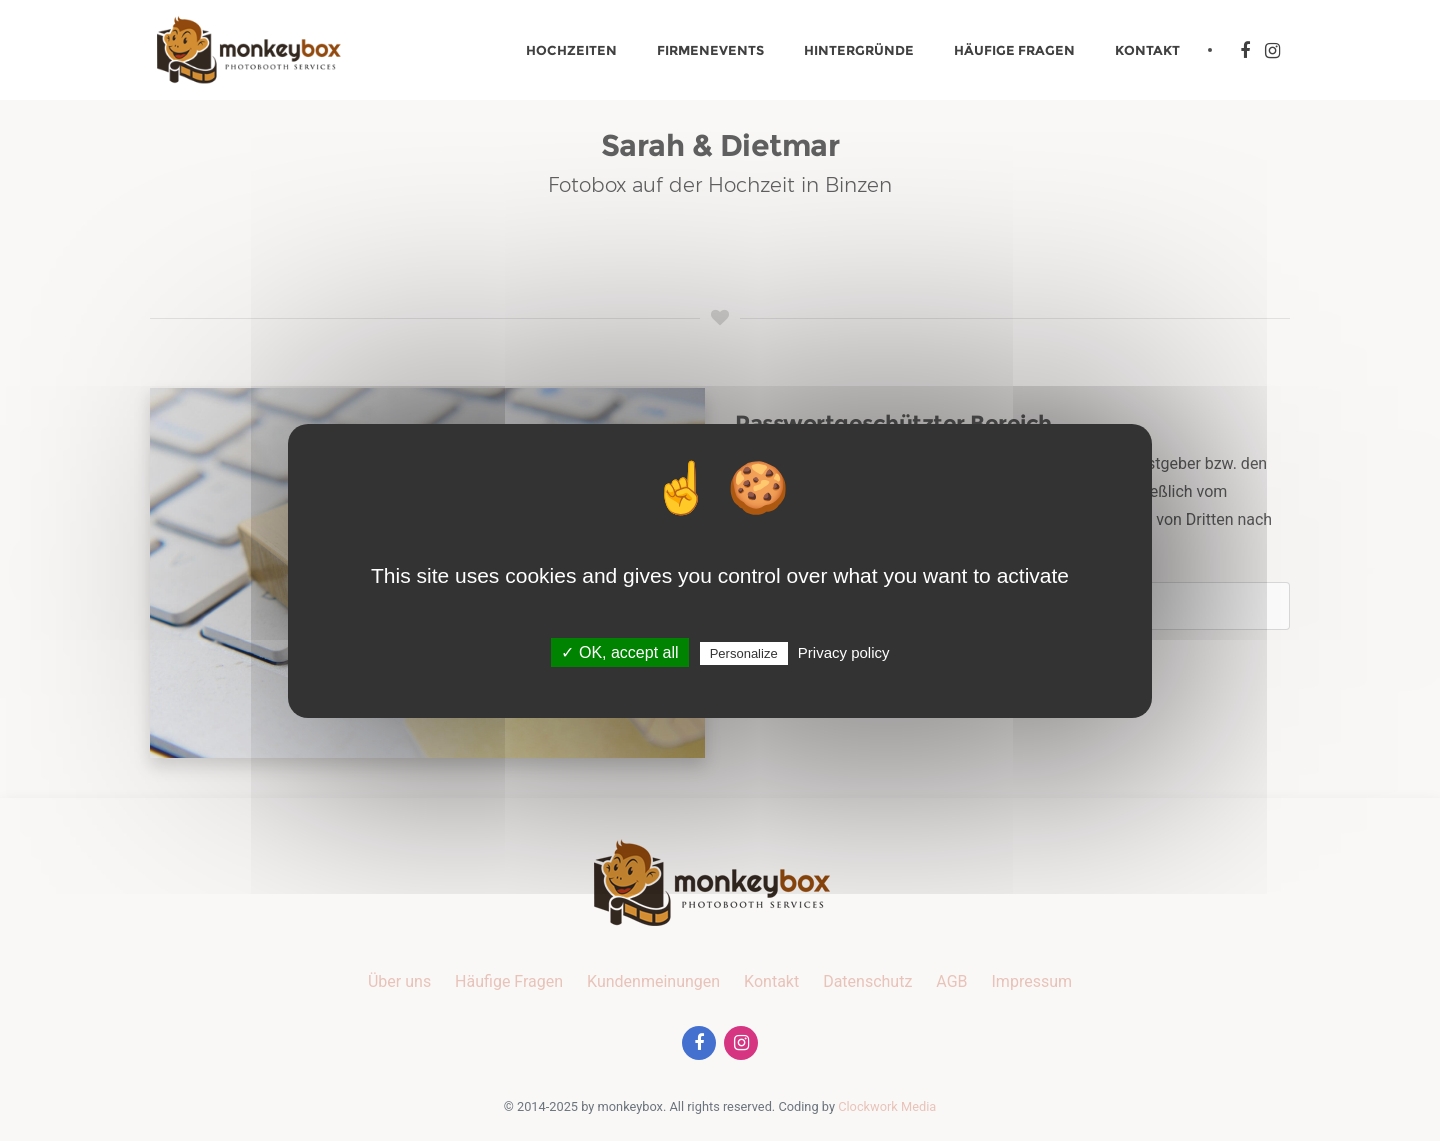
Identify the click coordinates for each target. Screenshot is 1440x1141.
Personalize (744, 653)
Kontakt (1147, 50)
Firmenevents (710, 50)
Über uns (399, 981)
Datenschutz (867, 981)
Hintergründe (859, 50)
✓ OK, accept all (619, 652)
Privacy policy (844, 652)
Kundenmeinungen (653, 981)
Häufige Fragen (1014, 50)
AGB (951, 981)
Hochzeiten (571, 50)
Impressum (1032, 981)
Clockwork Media (887, 1106)
